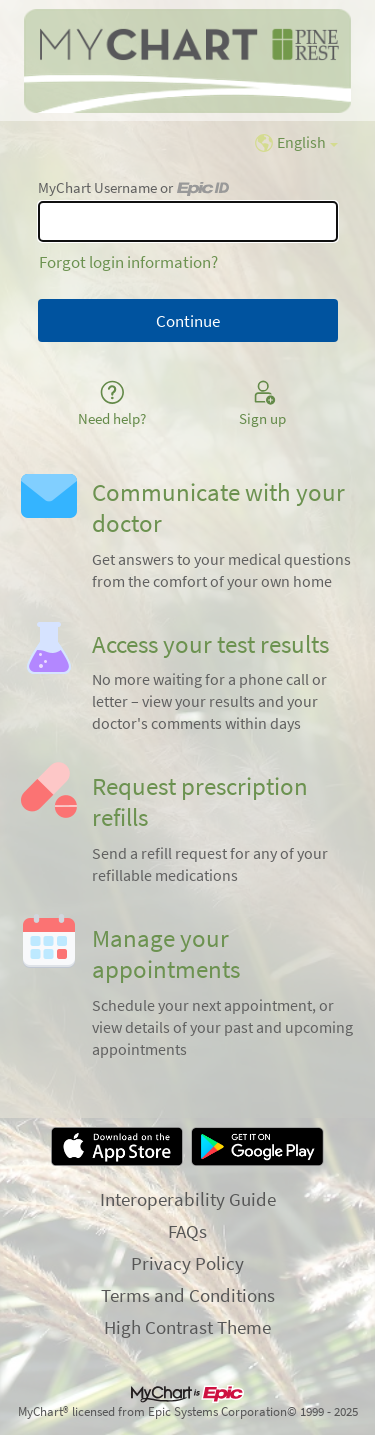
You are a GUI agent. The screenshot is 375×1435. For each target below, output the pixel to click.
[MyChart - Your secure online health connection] (187, 61)
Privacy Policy (187, 1263)
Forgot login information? (128, 262)
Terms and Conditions (188, 1295)
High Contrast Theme (187, 1327)
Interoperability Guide (188, 1199)
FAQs (187, 1231)
